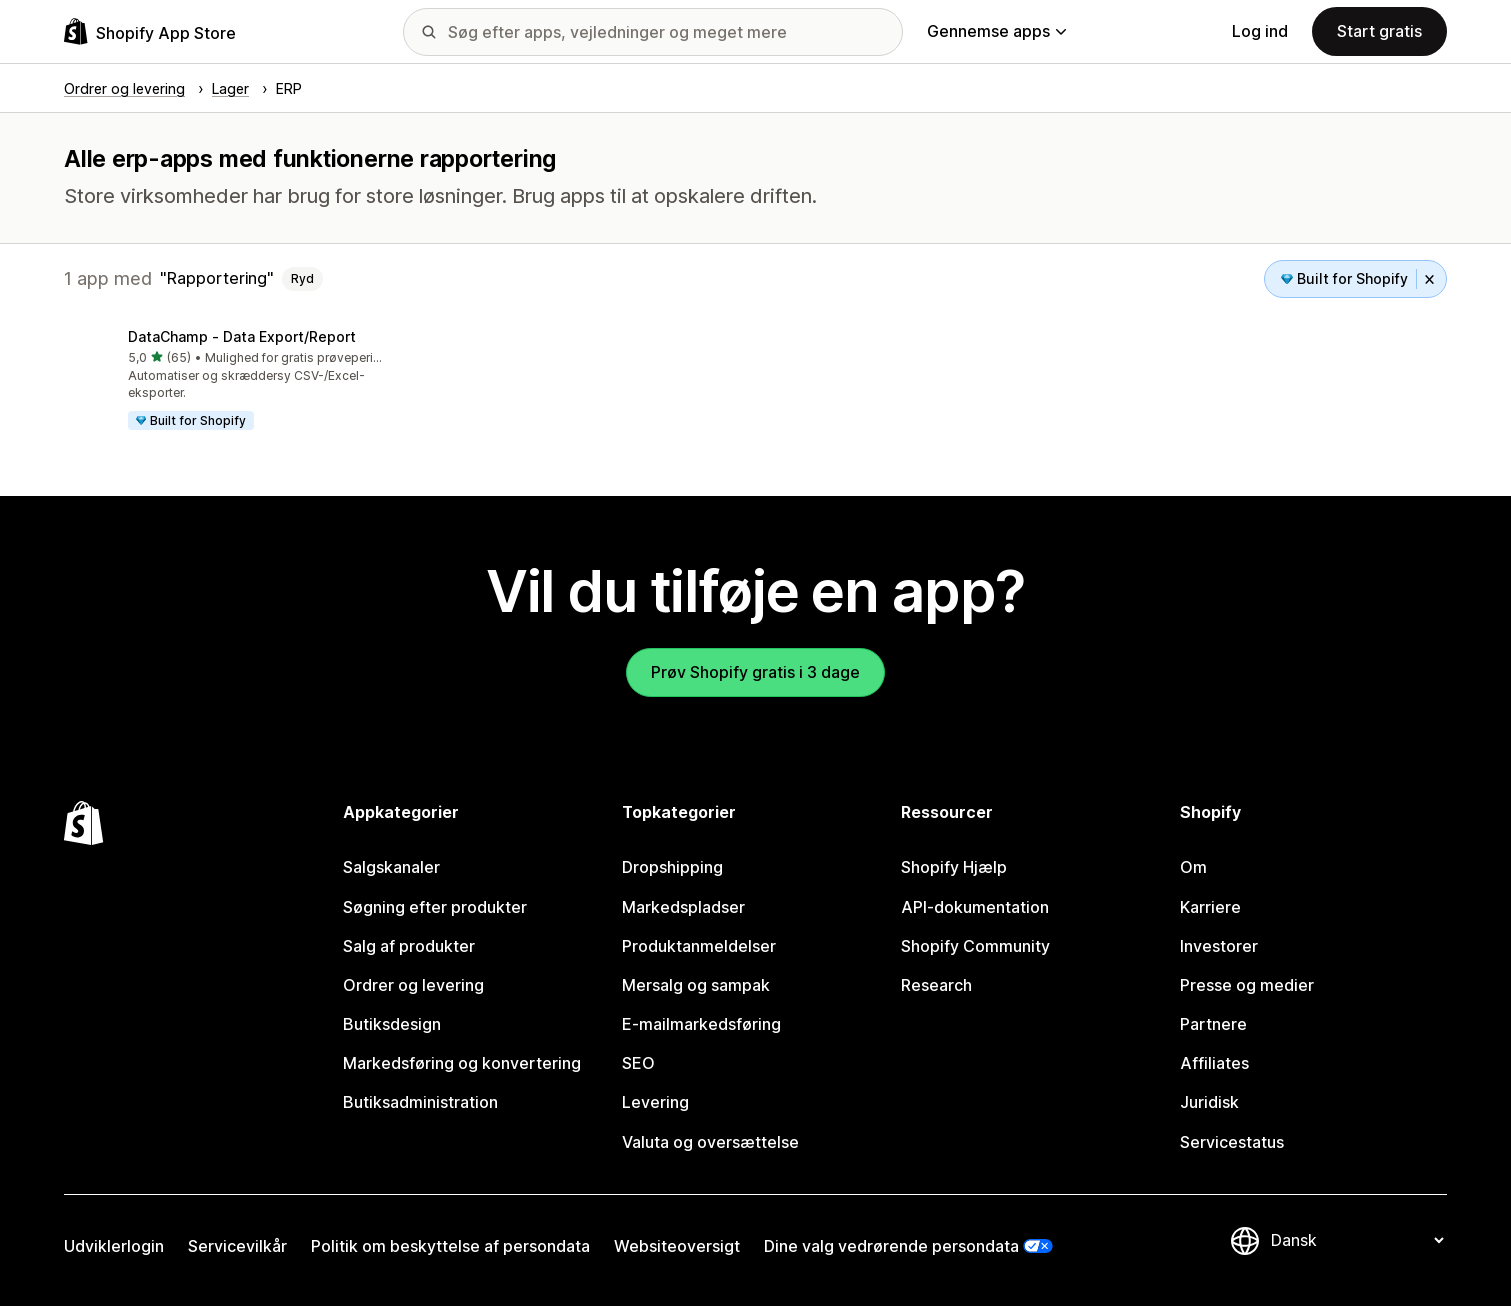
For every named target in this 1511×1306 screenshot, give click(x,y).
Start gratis (1379, 31)
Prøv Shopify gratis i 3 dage (755, 672)
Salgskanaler (391, 867)
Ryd (302, 278)
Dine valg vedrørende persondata (891, 1246)
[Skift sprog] (1357, 1240)
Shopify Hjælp (954, 867)
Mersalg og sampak (696, 985)
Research (936, 985)
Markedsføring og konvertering (462, 1063)
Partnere (1213, 1024)
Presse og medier (1247, 985)
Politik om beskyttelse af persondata (450, 1246)
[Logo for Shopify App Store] (150, 31)
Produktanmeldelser (699, 946)
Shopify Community (975, 946)
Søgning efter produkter (435, 907)
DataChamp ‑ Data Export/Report (242, 336)
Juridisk (1209, 1102)
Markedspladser (683, 907)
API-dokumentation (975, 907)
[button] (225, 381)
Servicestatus (1232, 1142)
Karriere (1210, 907)
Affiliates (1214, 1063)
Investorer (1219, 946)
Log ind (1260, 31)
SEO (638, 1063)
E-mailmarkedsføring (701, 1024)
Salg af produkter (409, 946)
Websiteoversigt (677, 1246)
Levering (655, 1102)
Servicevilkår (237, 1246)
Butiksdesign (392, 1024)
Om (1193, 867)
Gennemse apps (996, 31)
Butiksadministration (420, 1102)
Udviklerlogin (114, 1246)
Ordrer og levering (413, 985)
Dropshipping (672, 867)
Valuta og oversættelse (710, 1142)
